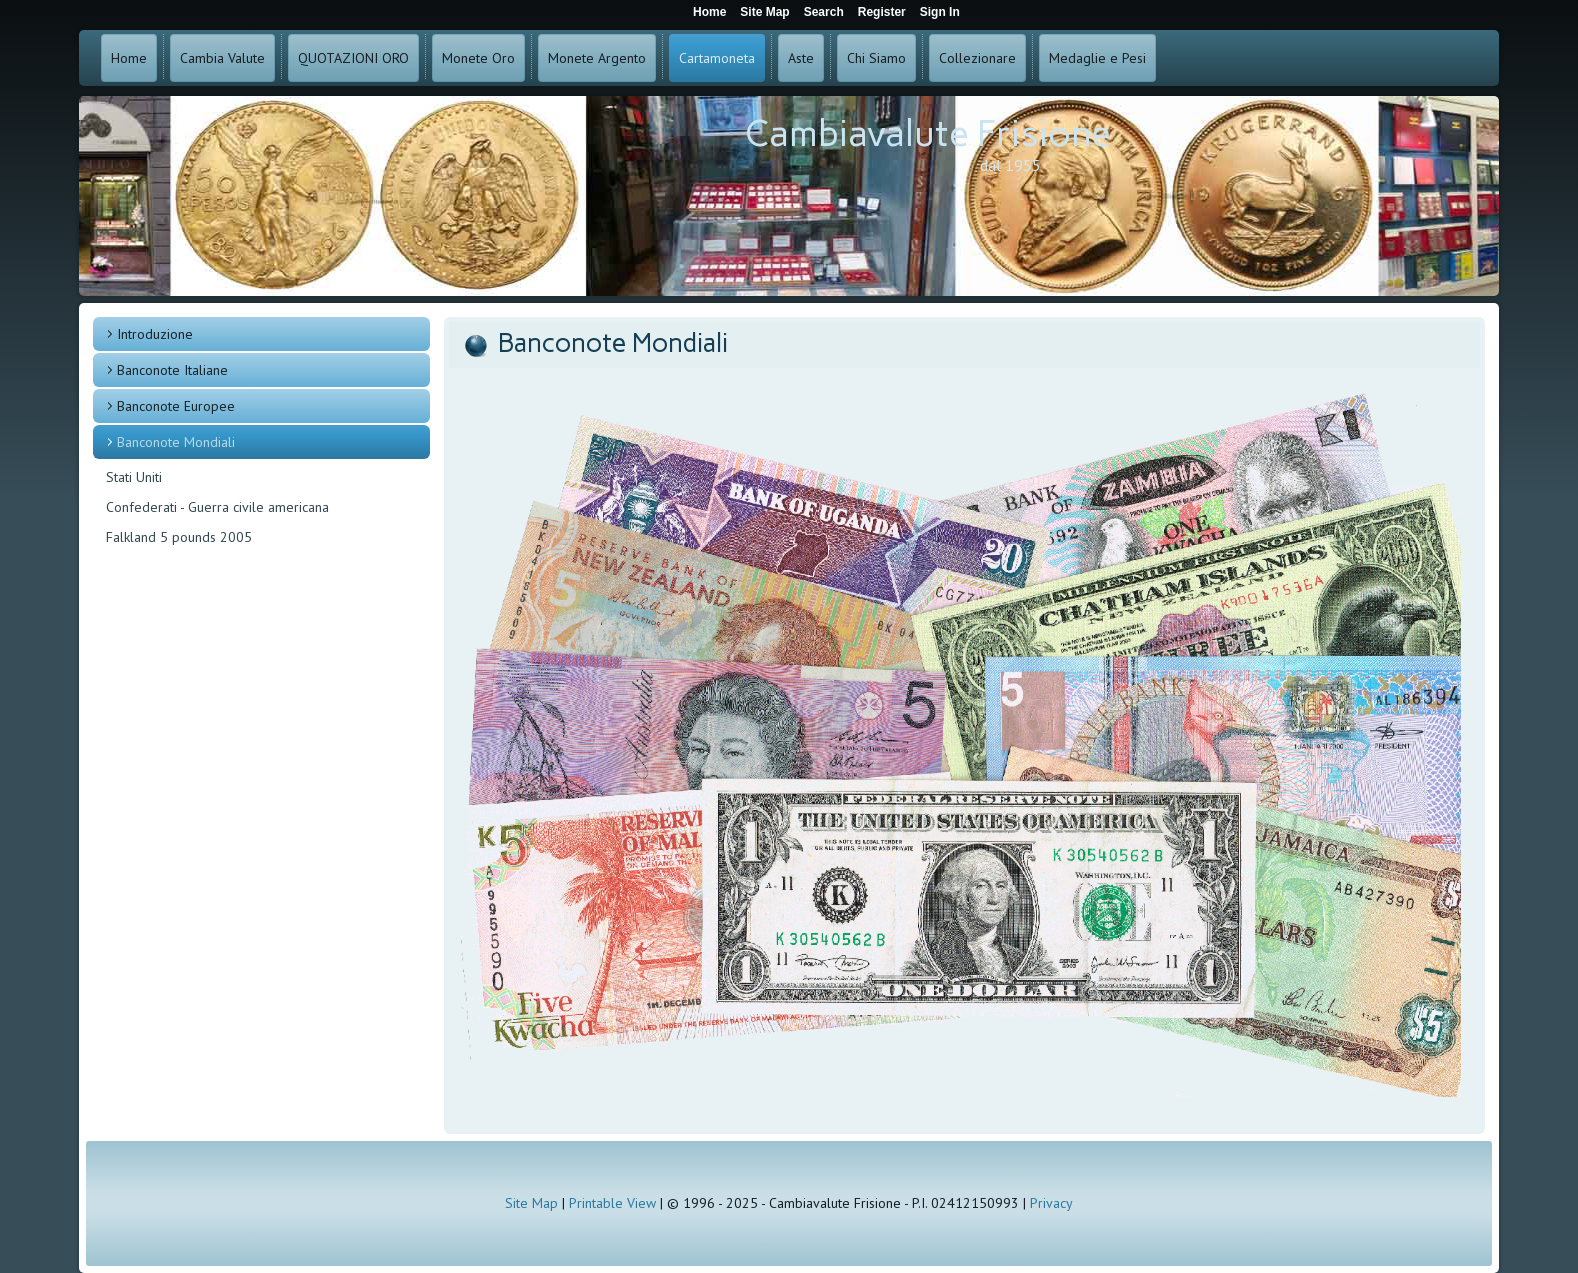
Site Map (531, 1203)
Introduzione (155, 334)
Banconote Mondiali (176, 442)
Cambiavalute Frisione (928, 133)
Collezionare (977, 58)
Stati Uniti (134, 477)
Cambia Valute (222, 58)
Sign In (940, 12)
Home (129, 58)
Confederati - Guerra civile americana (217, 507)
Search (824, 12)
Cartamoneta (717, 58)
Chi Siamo (876, 58)
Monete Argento (597, 58)
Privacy (1051, 1203)
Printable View (612, 1203)
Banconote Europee (176, 406)
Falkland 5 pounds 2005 (179, 537)
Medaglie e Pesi (1097, 58)
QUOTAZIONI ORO (353, 58)
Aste (801, 58)
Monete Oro (478, 58)
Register (882, 12)
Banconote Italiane (172, 370)
